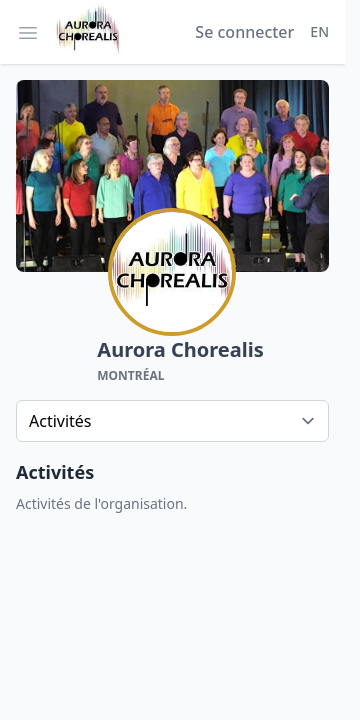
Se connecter (244, 32)
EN (319, 31)
